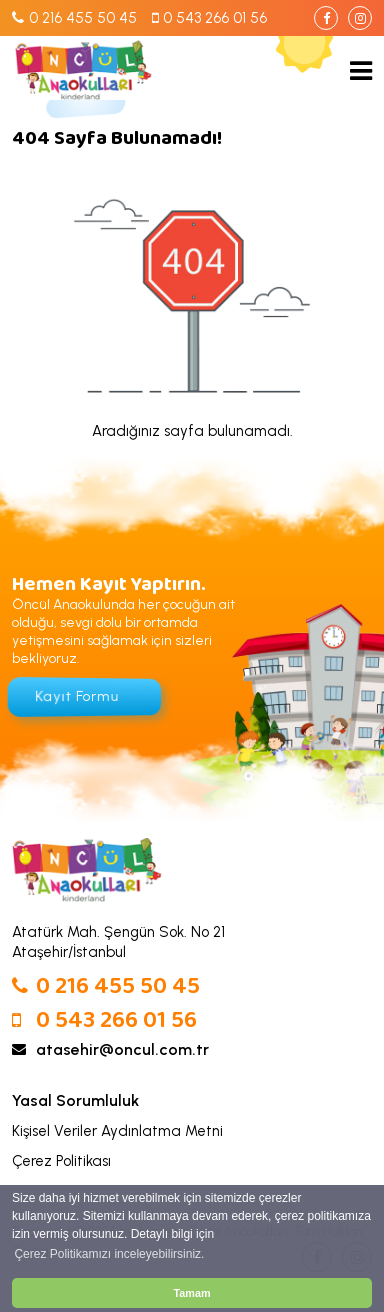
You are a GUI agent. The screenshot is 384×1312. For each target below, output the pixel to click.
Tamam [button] (191, 1293)
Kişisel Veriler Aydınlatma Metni (117, 1131)
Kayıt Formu (77, 696)
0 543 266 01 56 (104, 1021)
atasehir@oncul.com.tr (110, 1049)
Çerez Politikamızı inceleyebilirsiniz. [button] (109, 1254)
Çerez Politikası (61, 1161)
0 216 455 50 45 (106, 987)
